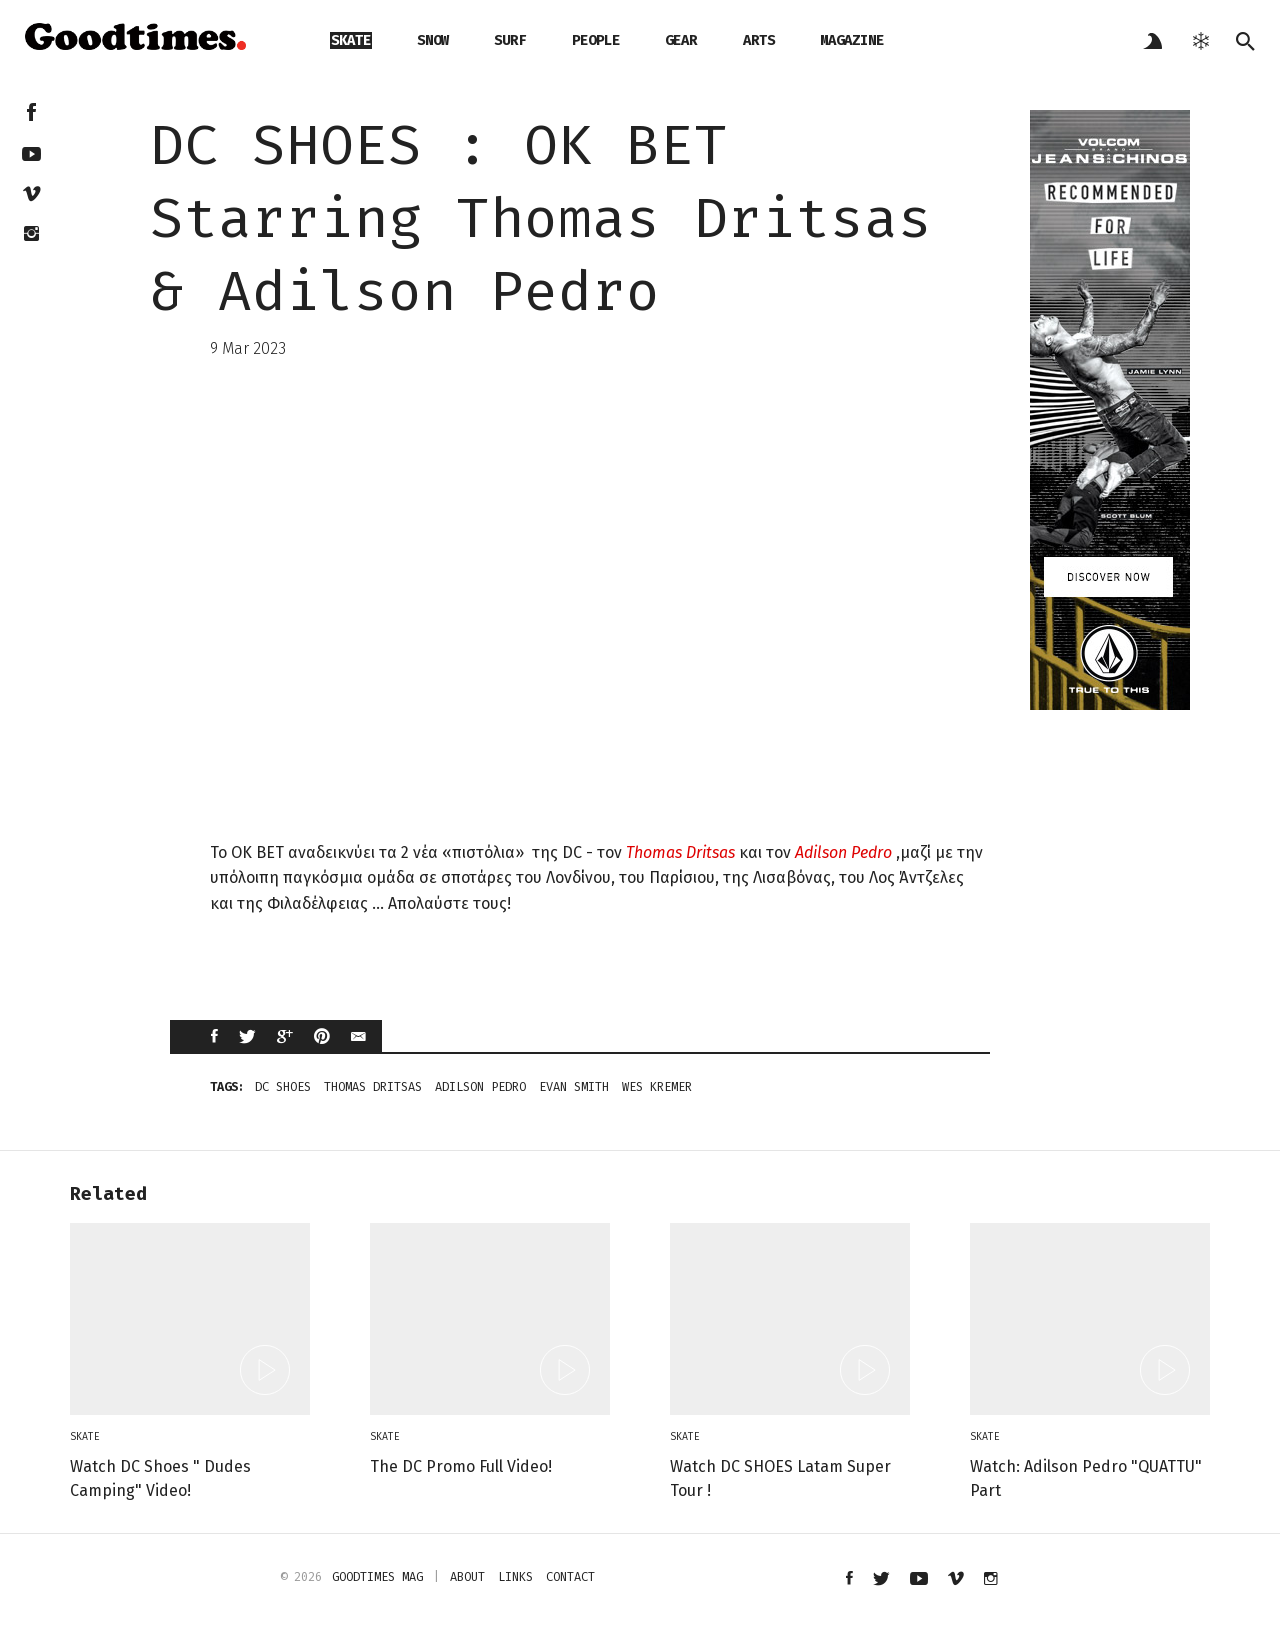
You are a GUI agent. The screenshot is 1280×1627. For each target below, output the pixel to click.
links (515, 1577)
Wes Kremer (657, 1087)
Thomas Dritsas (680, 852)
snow (433, 40)
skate (351, 40)
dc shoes (283, 1087)
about (467, 1577)
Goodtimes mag (377, 1577)
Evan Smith (574, 1087)
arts (759, 40)
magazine (852, 40)
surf (510, 40)
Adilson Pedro (843, 852)
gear (681, 40)
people (596, 40)
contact (570, 1577)
